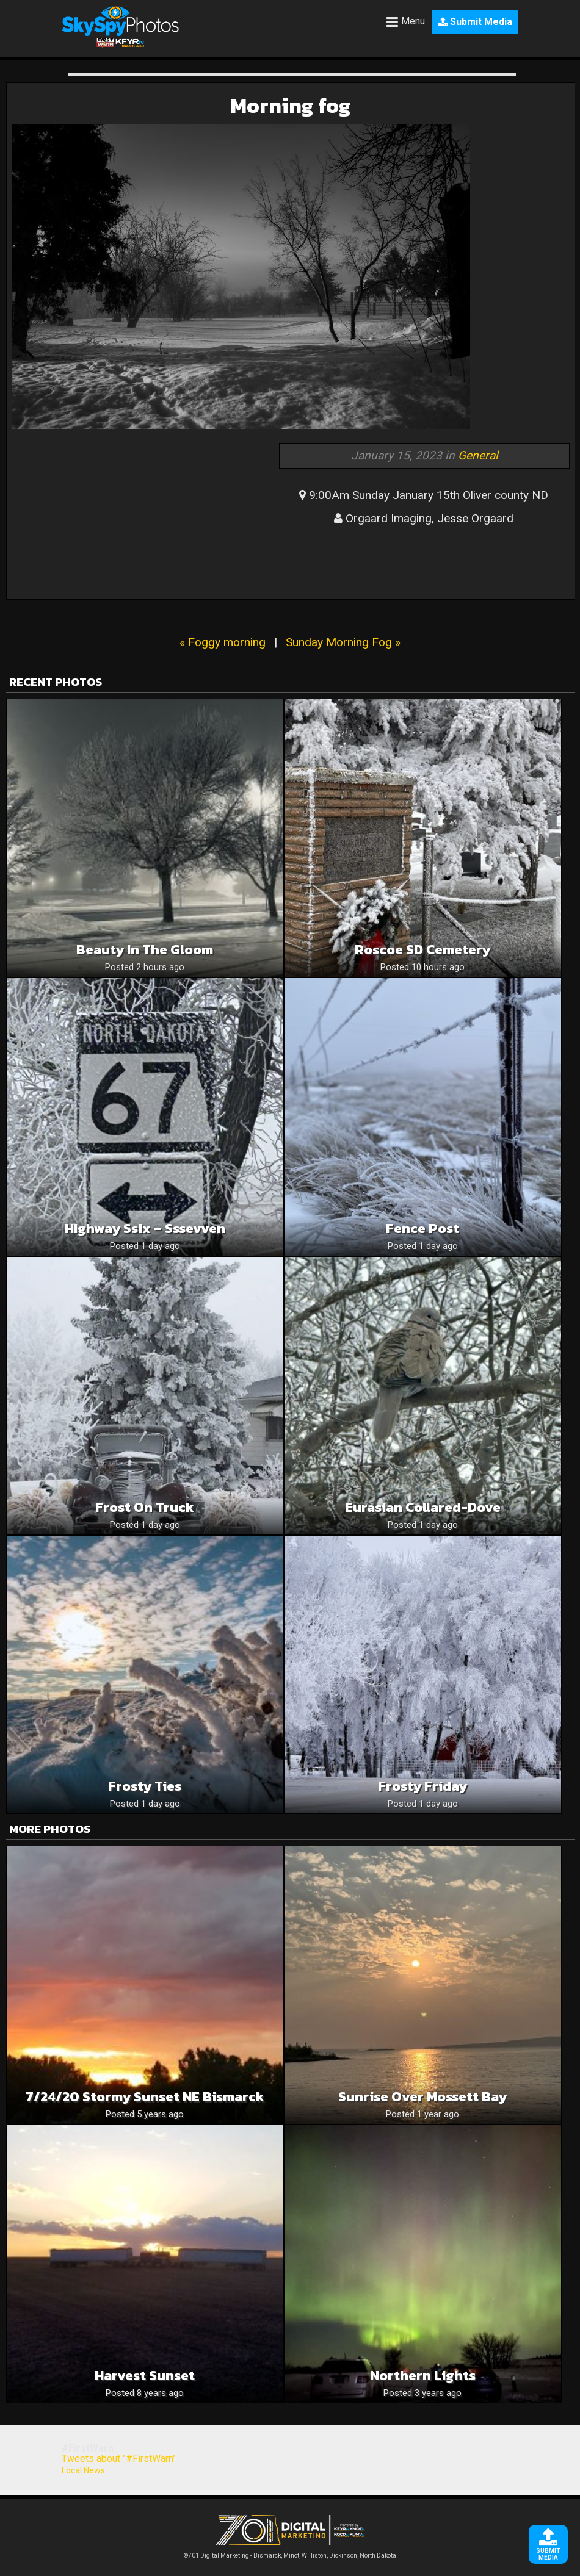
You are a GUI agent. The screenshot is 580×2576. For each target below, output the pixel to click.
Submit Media (475, 21)
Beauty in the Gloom (144, 949)
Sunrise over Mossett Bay (422, 2097)
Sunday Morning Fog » (343, 642)
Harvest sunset (145, 2375)
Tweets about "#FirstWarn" (119, 2458)
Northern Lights (423, 2375)
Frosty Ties (144, 1786)
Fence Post (422, 1228)
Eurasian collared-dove (423, 1507)
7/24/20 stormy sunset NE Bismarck (145, 2097)
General (478, 455)
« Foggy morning (222, 642)
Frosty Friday (422, 1786)
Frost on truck (144, 1507)
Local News (83, 2470)
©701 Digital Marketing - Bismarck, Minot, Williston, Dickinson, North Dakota (290, 2552)
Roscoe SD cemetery (422, 949)
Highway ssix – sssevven (145, 1228)
